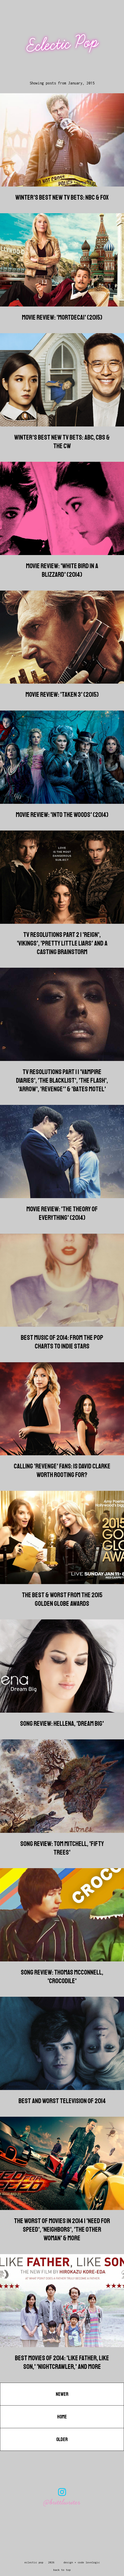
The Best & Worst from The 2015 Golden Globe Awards (62, 1599)
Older (62, 2439)
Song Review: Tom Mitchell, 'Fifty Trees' (62, 1848)
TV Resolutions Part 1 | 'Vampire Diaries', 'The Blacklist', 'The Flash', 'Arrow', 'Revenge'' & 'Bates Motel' (62, 1080)
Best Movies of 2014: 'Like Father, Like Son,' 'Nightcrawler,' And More (62, 2362)
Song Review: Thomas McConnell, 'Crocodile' (62, 1976)
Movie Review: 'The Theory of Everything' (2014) (62, 1213)
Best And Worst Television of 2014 (62, 2101)
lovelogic (93, 2562)
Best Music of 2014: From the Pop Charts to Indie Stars (62, 1341)
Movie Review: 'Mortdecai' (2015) (62, 317)
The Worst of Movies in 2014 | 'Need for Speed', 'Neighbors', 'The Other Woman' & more (62, 2229)
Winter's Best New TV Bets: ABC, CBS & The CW (62, 441)
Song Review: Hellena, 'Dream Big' (62, 1723)
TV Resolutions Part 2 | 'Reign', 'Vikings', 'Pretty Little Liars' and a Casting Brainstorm (62, 943)
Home (62, 2417)
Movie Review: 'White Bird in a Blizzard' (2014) (62, 570)
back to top (62, 2569)
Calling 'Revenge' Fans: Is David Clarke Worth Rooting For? (62, 1470)
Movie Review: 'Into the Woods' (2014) (62, 814)
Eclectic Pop (62, 44)
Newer (62, 2394)
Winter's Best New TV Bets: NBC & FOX (62, 197)
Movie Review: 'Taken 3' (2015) (62, 694)
